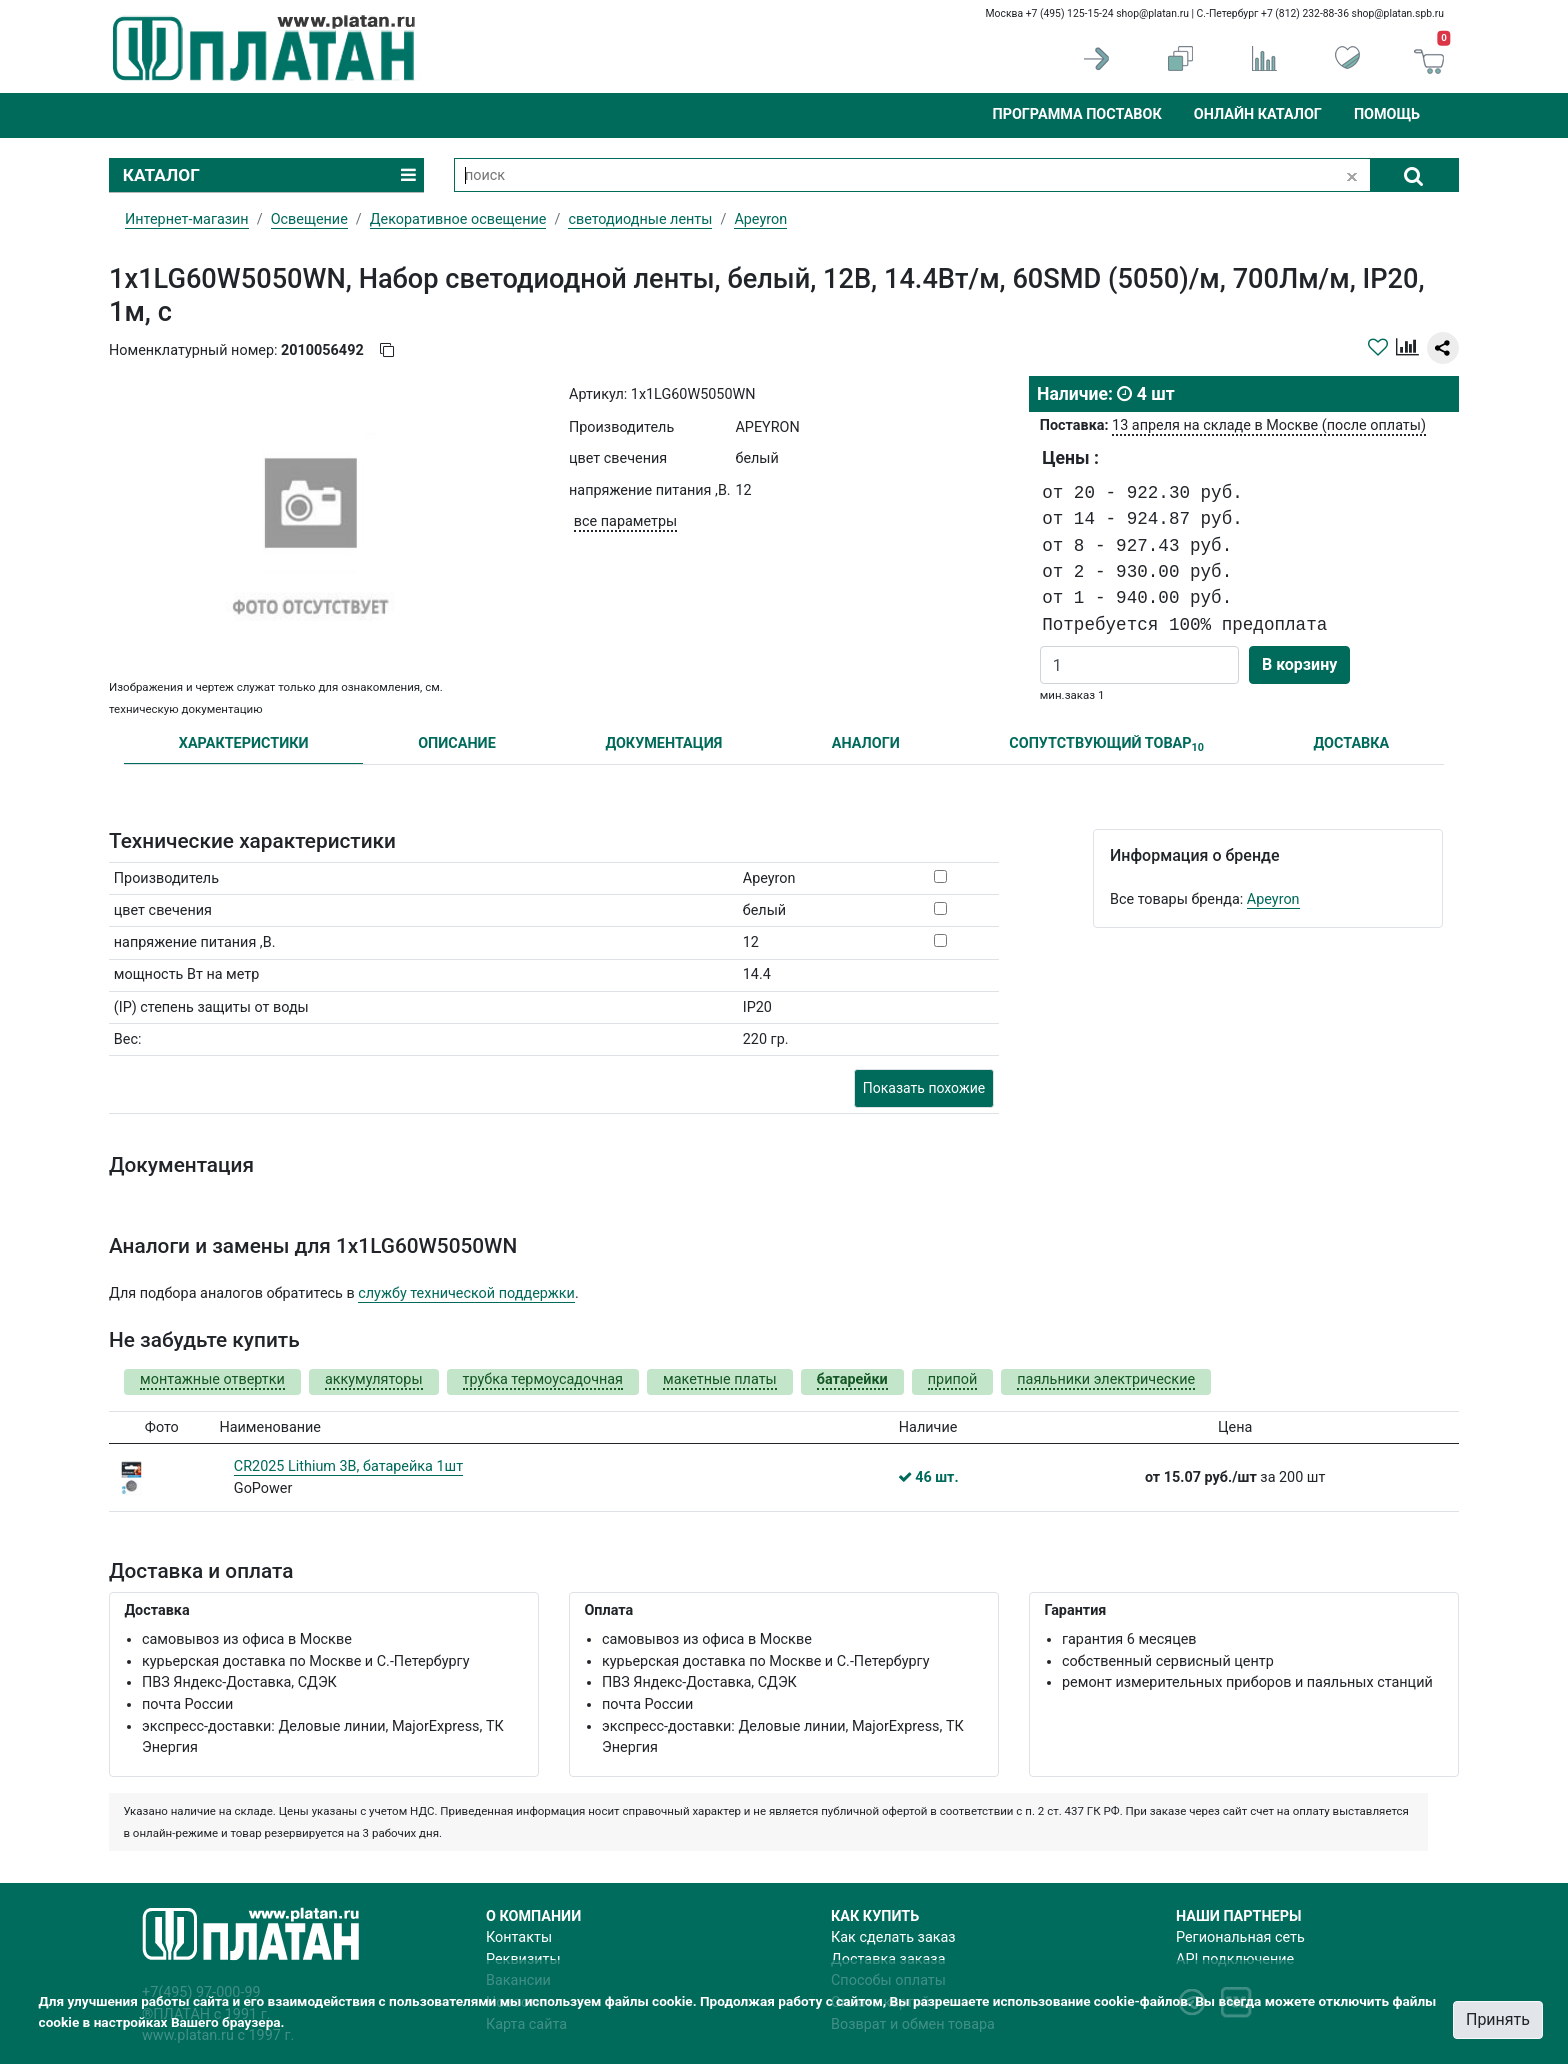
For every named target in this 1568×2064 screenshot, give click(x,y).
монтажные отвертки (212, 1379)
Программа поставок (1076, 114)
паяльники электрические (1106, 1379)
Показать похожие (924, 1088)
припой (953, 1379)
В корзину (1299, 664)
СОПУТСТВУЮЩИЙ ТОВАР (1106, 744)
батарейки (852, 1379)
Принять (1498, 2019)
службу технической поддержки (466, 1293)
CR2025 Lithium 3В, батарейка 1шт (348, 1466)
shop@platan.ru (1152, 13)
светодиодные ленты (640, 219)
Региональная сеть (1240, 1937)
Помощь (1387, 114)
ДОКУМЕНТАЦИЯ (663, 743)
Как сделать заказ (893, 1937)
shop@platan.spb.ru (1398, 13)
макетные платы (720, 1379)
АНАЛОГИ (866, 743)
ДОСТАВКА (1352, 743)
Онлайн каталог (1258, 114)
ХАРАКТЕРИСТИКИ (244, 743)
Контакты (519, 1937)
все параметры (625, 521)
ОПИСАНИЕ (457, 743)
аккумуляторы (374, 1379)
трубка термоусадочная (543, 1379)
